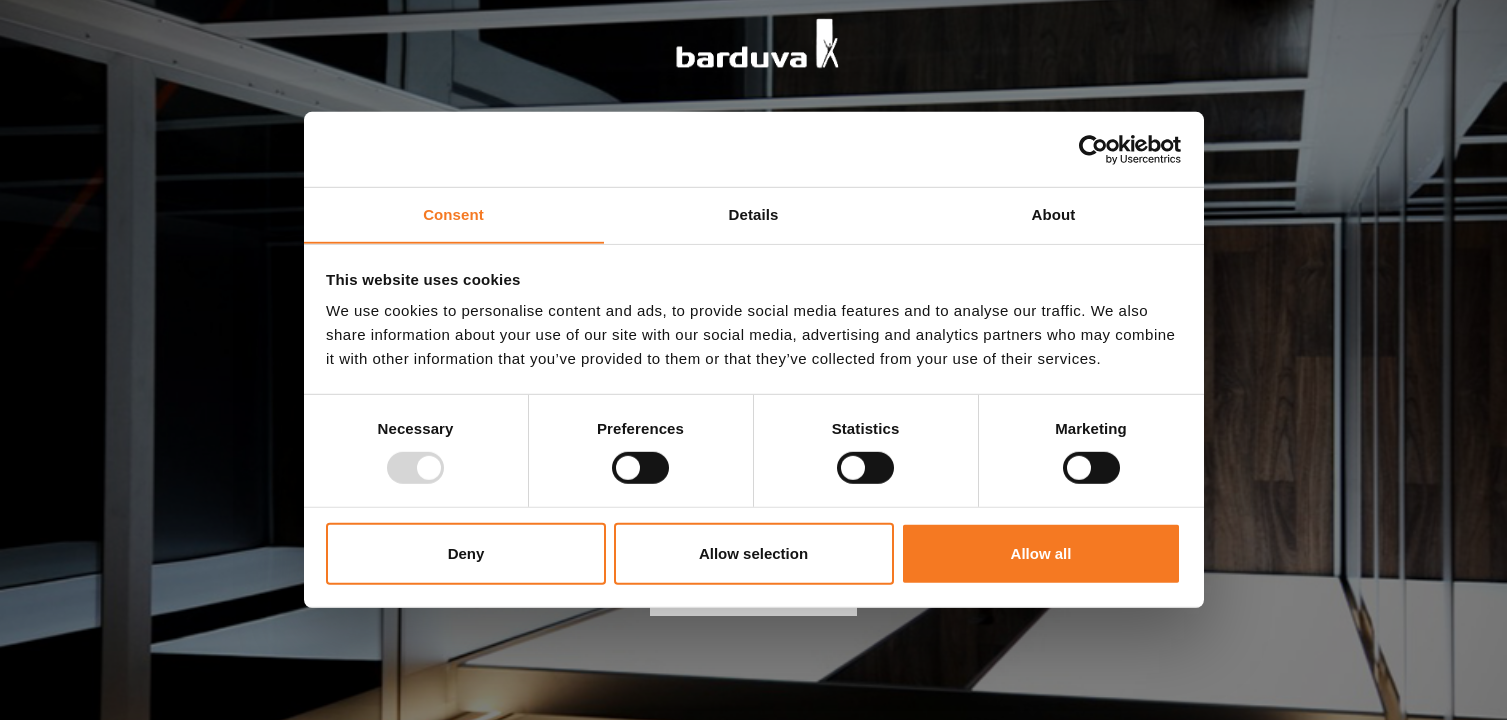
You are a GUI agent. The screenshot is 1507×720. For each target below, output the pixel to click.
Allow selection (753, 553)
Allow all (1041, 553)
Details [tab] (754, 213)
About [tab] (1054, 213)
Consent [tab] (453, 213)
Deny (466, 553)
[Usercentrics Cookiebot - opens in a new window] (1093, 149)
